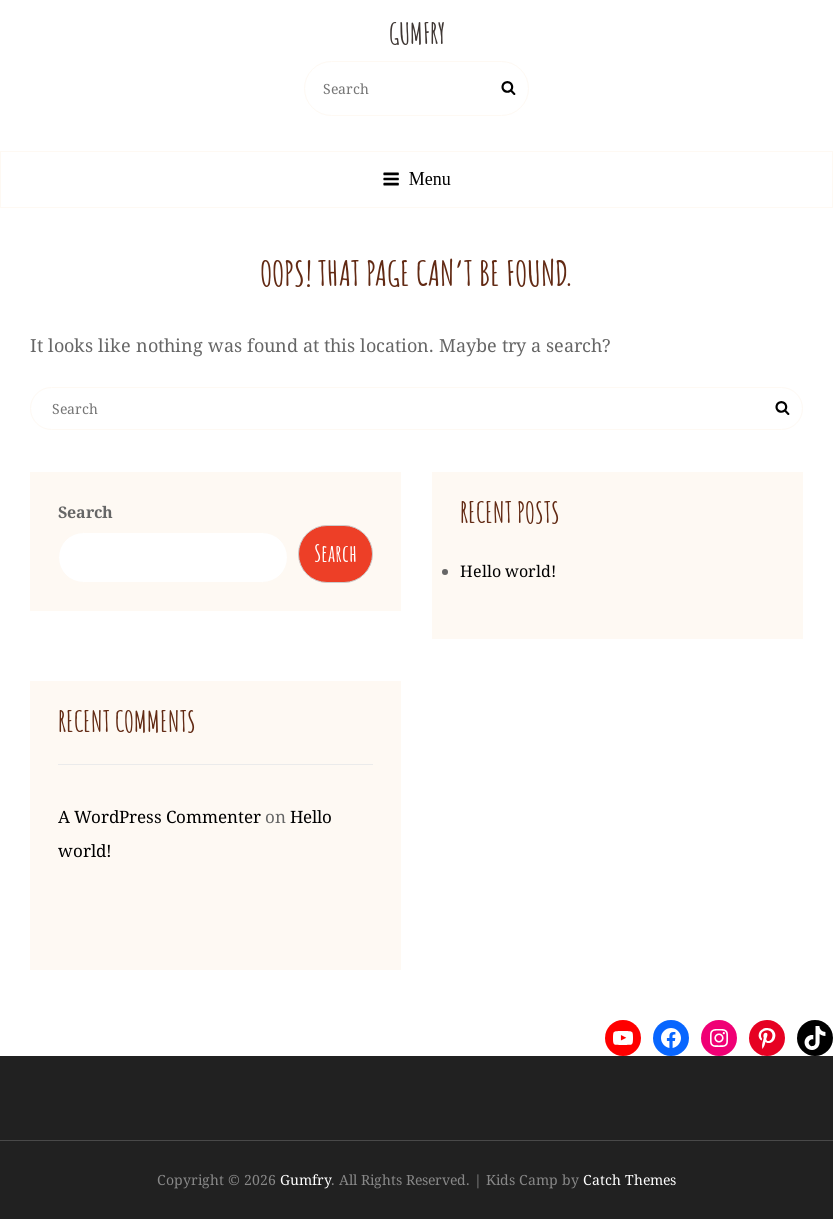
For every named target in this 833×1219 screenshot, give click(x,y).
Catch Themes (629, 1179)
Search (85, 512)
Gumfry (417, 33)
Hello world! (508, 571)
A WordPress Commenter (159, 816)
